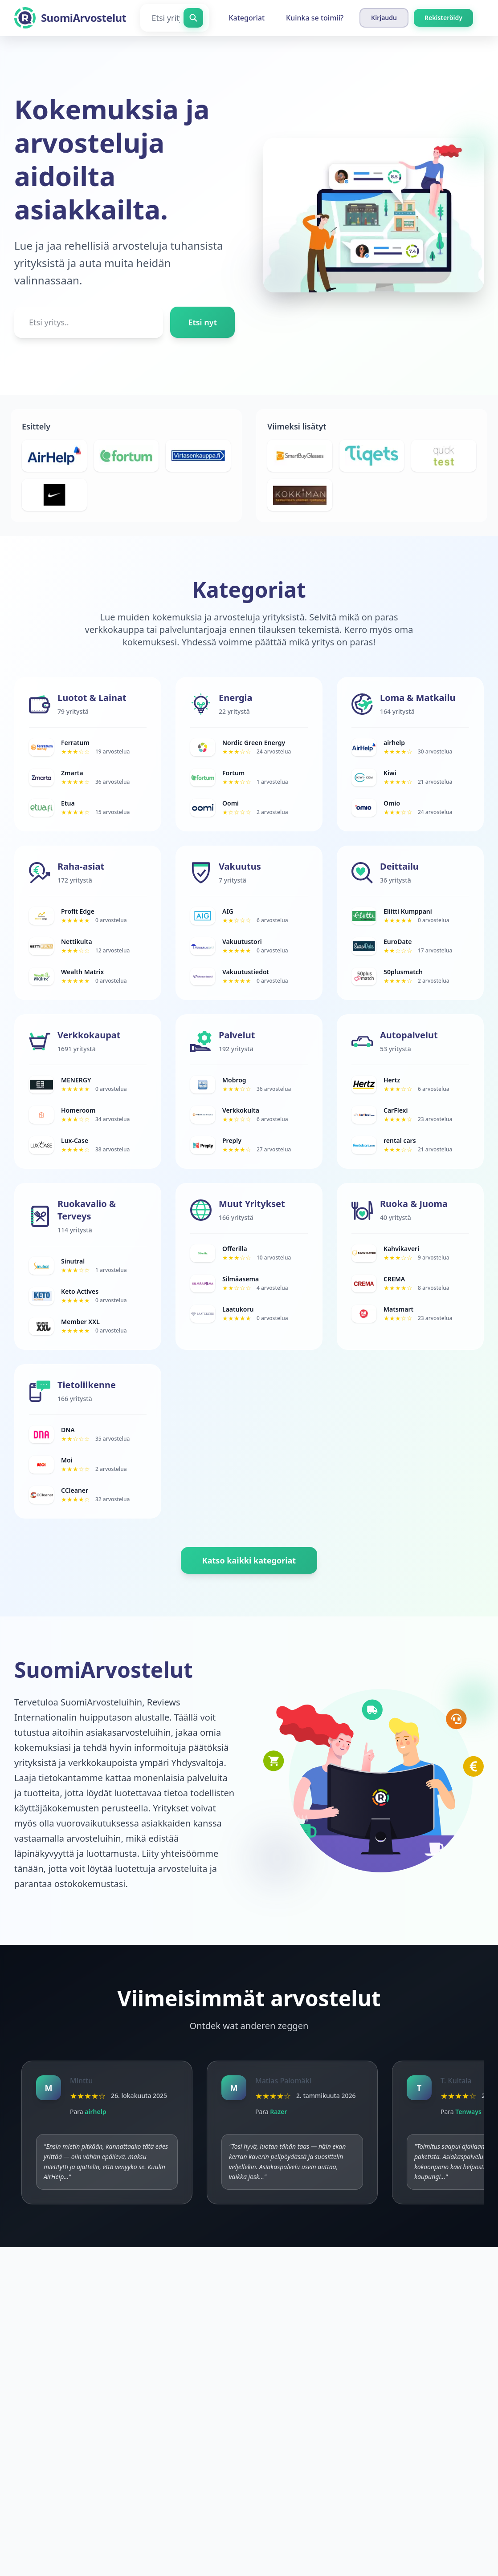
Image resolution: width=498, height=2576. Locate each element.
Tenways (468, 2111)
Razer (278, 2111)
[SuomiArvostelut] (70, 17)
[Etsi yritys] (174, 17)
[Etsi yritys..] (88, 322)
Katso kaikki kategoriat (249, 1560)
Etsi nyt (202, 322)
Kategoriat (247, 18)
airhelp (95, 2111)
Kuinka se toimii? (314, 18)
